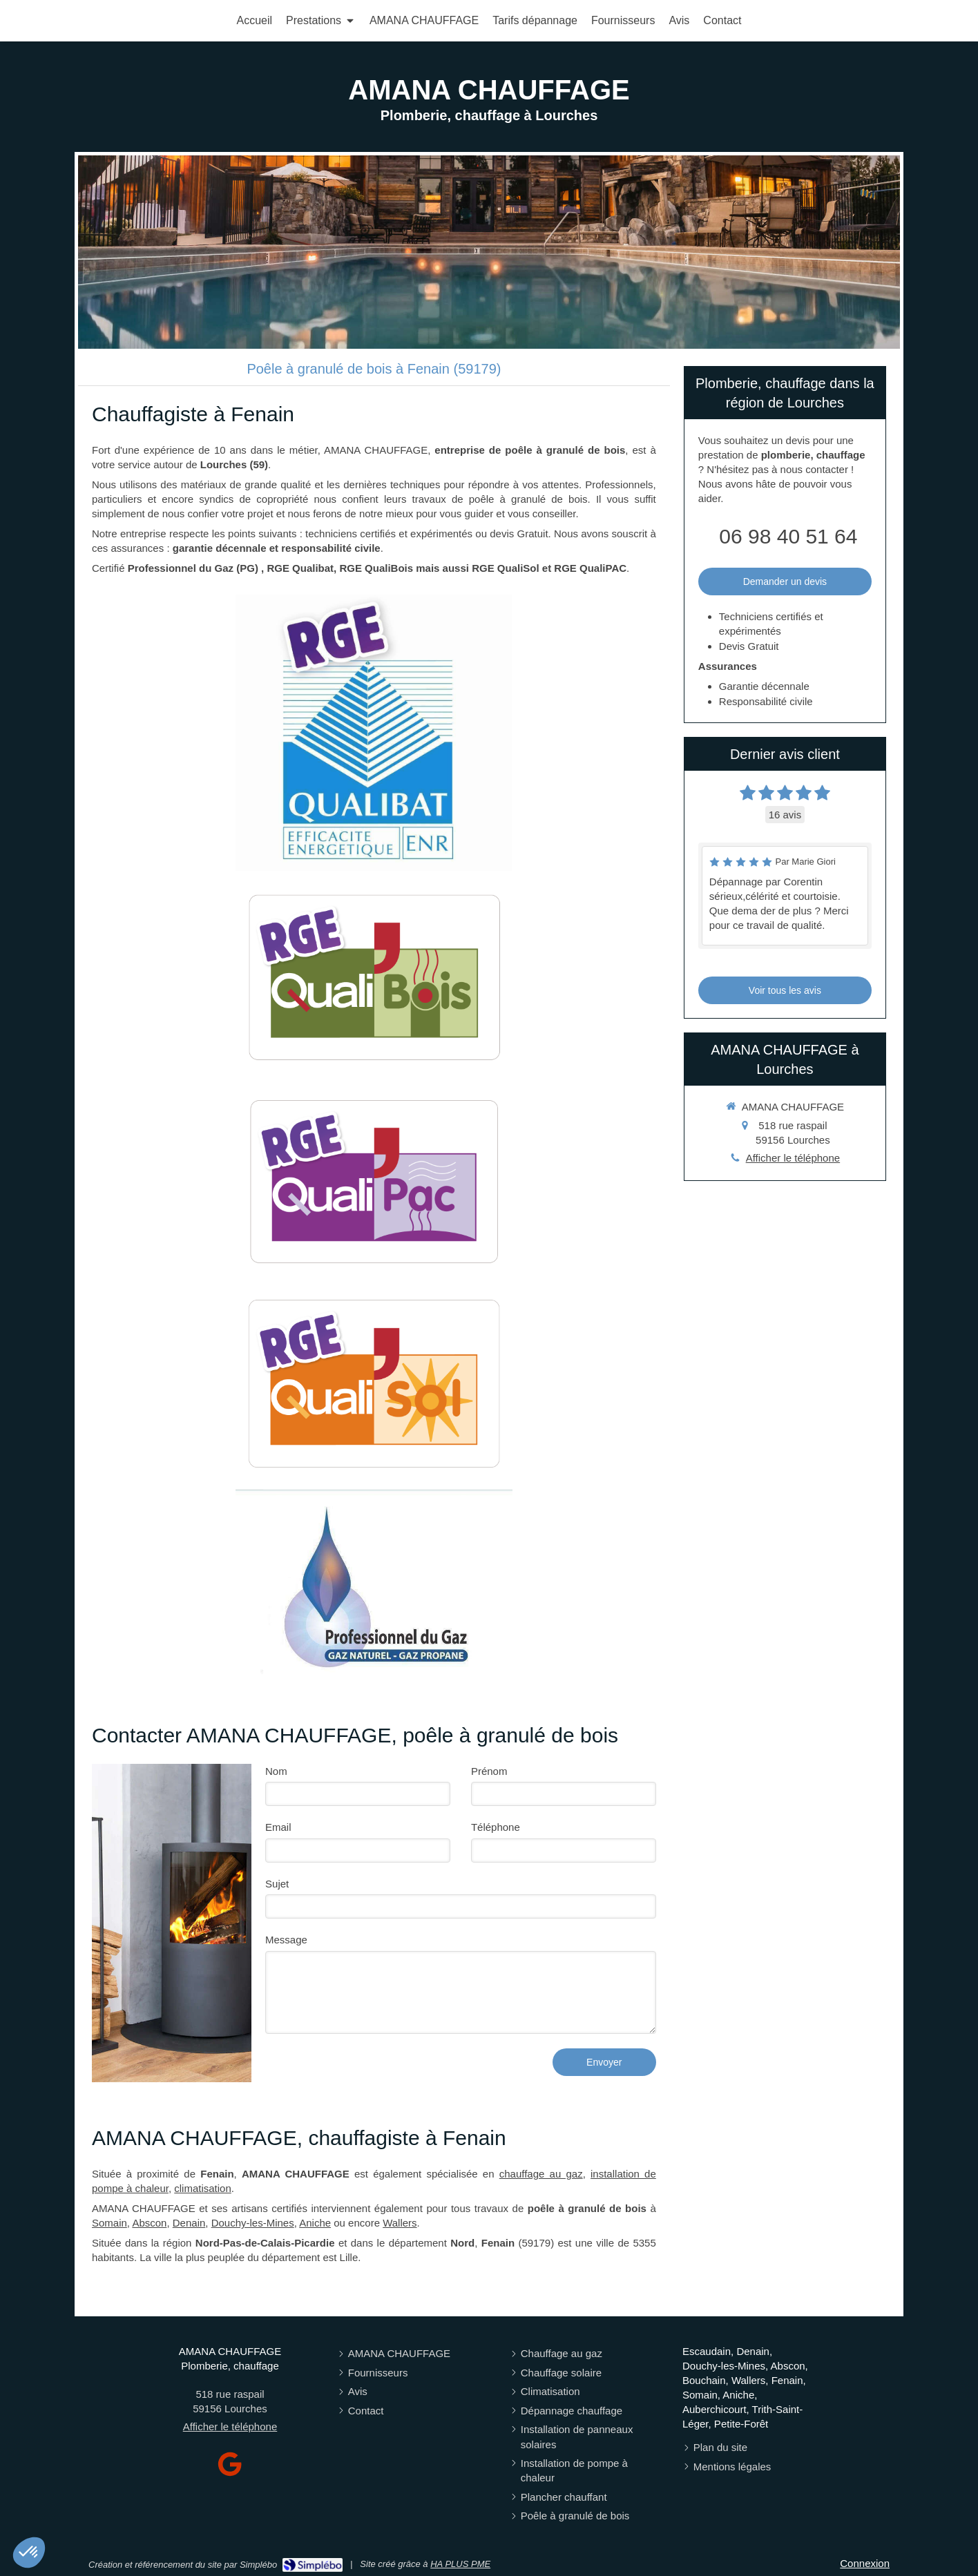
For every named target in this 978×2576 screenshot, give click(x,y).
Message (286, 1939)
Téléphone (495, 1827)
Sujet (277, 1884)
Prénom (489, 1771)
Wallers (399, 2223)
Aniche (315, 2223)
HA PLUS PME (460, 2564)
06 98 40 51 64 (788, 536)
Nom (276, 1771)
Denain (189, 2223)
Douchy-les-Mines (252, 2223)
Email (278, 1827)
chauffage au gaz (541, 2174)
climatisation (202, 2188)
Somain (109, 2223)
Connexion (865, 2563)
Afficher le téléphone (793, 1158)
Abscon (149, 2223)
